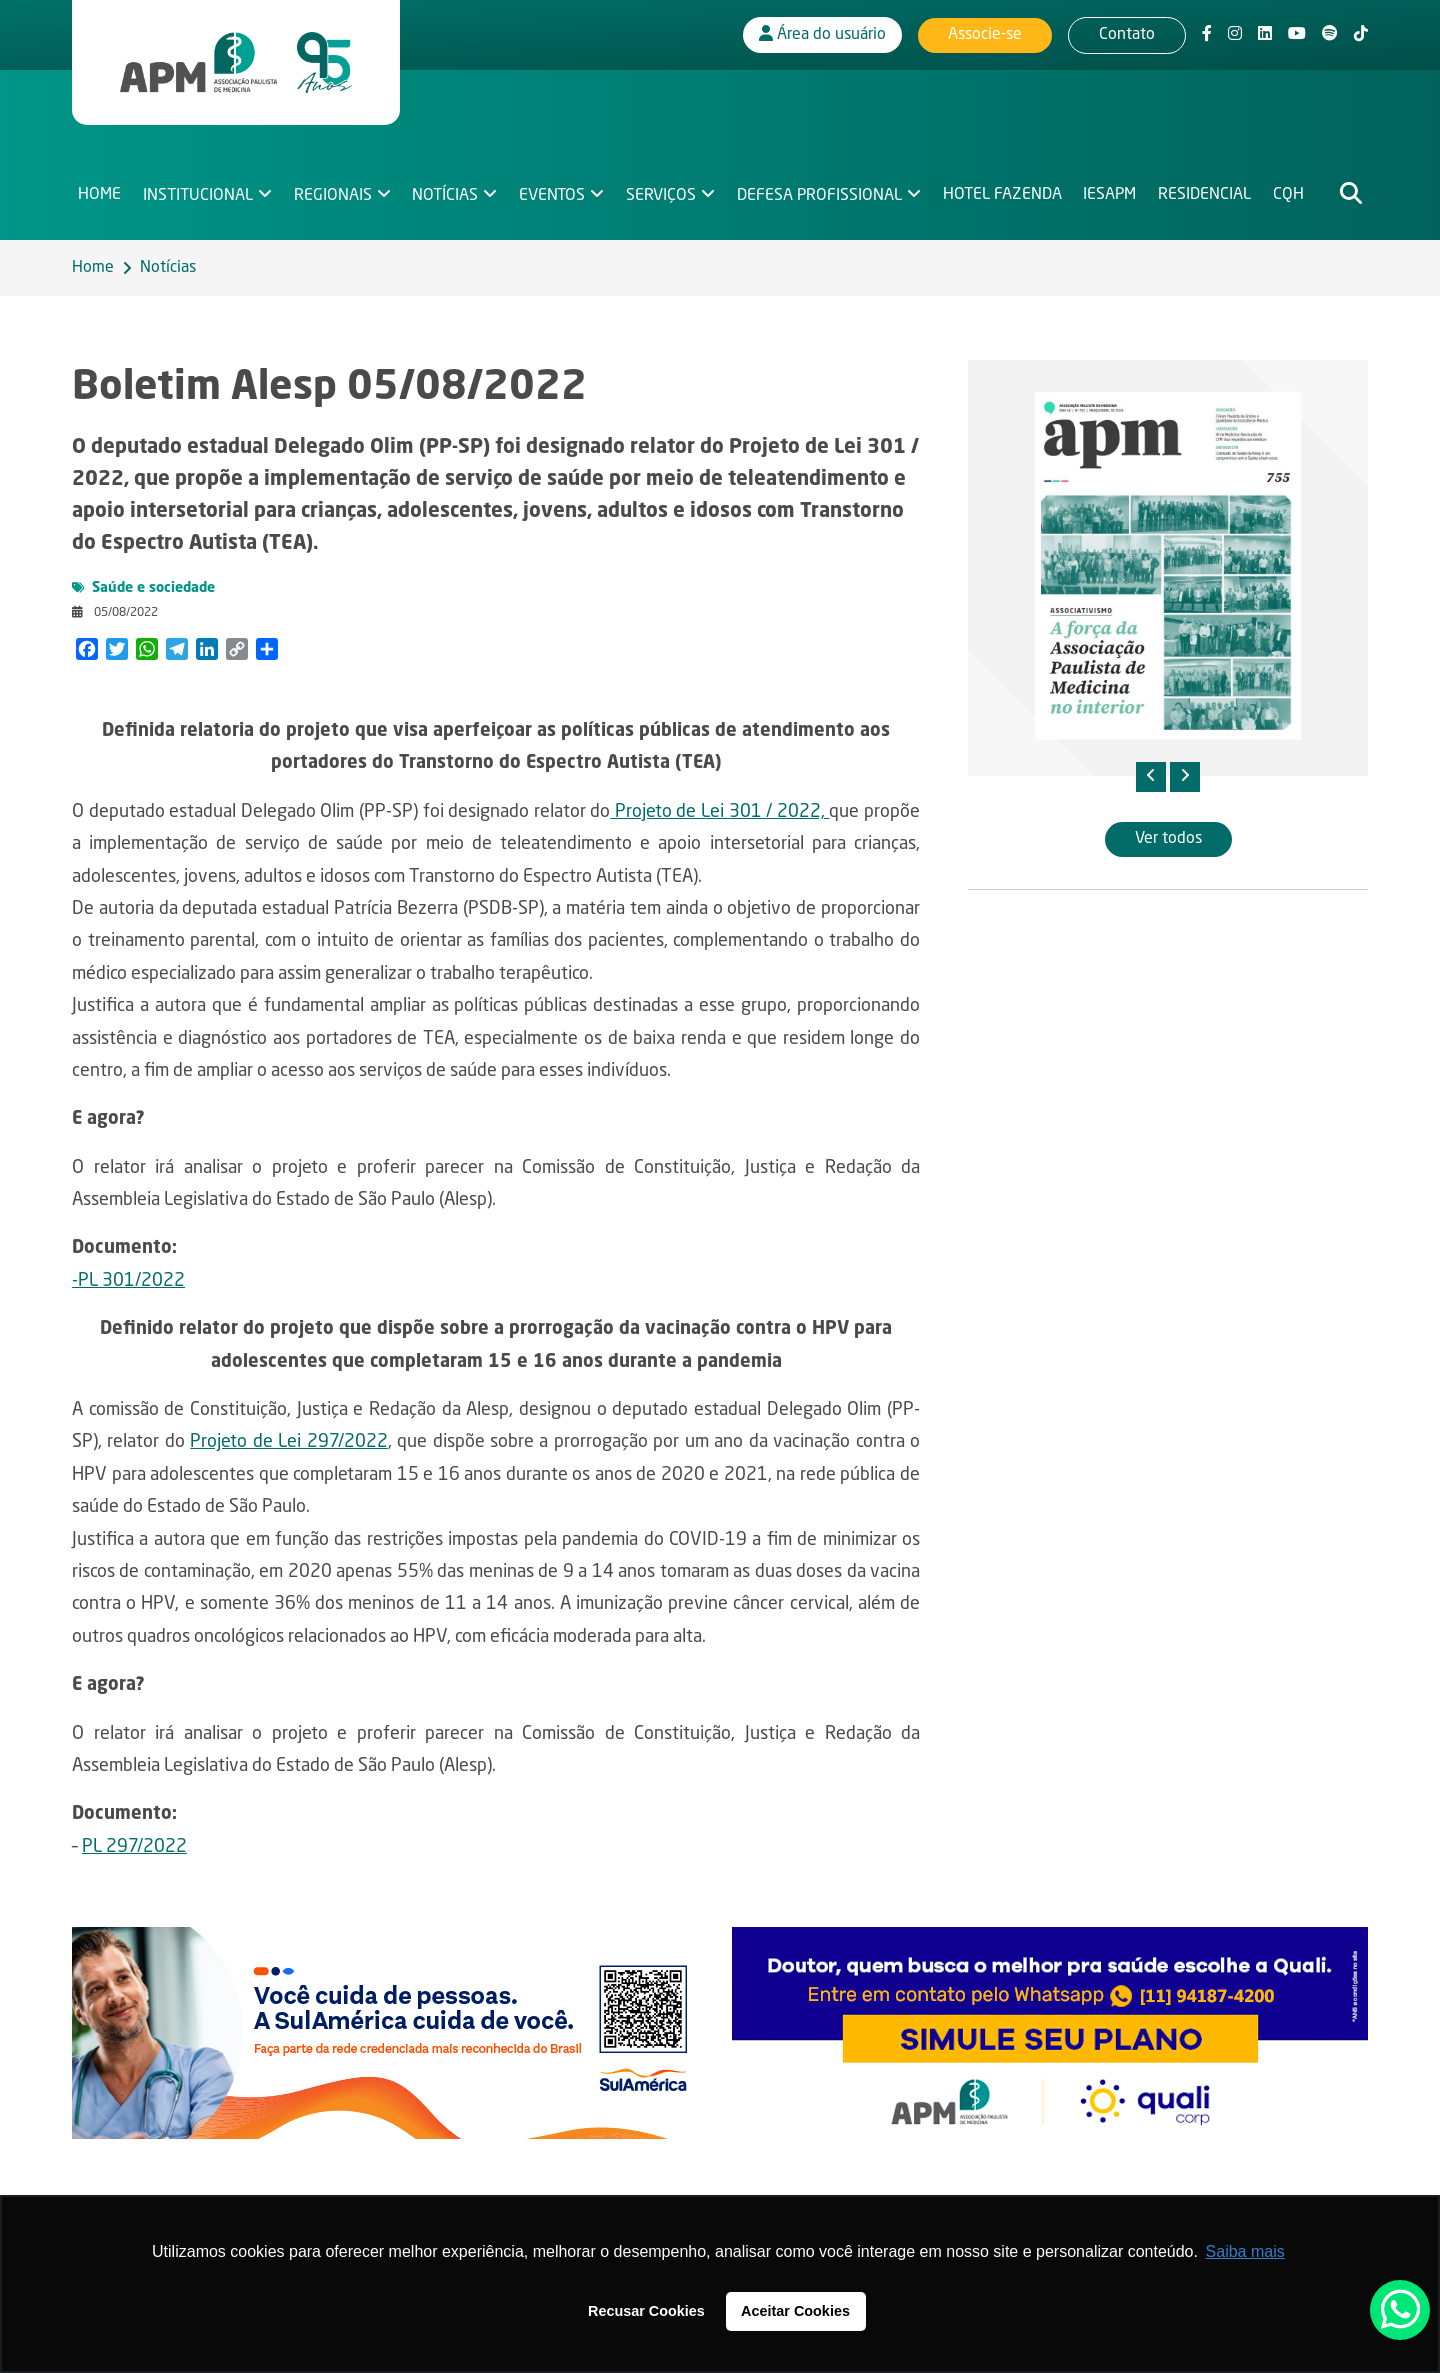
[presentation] (1151, 777)
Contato (1127, 35)
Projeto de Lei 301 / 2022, (719, 812)
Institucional (198, 196)
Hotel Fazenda (1002, 196)
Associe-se (985, 35)
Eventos (552, 196)
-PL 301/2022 (128, 1281)
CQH (1288, 196)
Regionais (333, 196)
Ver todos (1168, 839)
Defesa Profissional (819, 196)
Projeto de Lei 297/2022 (288, 1442)
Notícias (445, 196)
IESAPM (1109, 196)
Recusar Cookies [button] (646, 2311)
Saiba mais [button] (1245, 2251)
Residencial (1204, 196)
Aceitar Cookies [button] (795, 2311)
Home (99, 196)
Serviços (661, 196)
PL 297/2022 (134, 1847)
